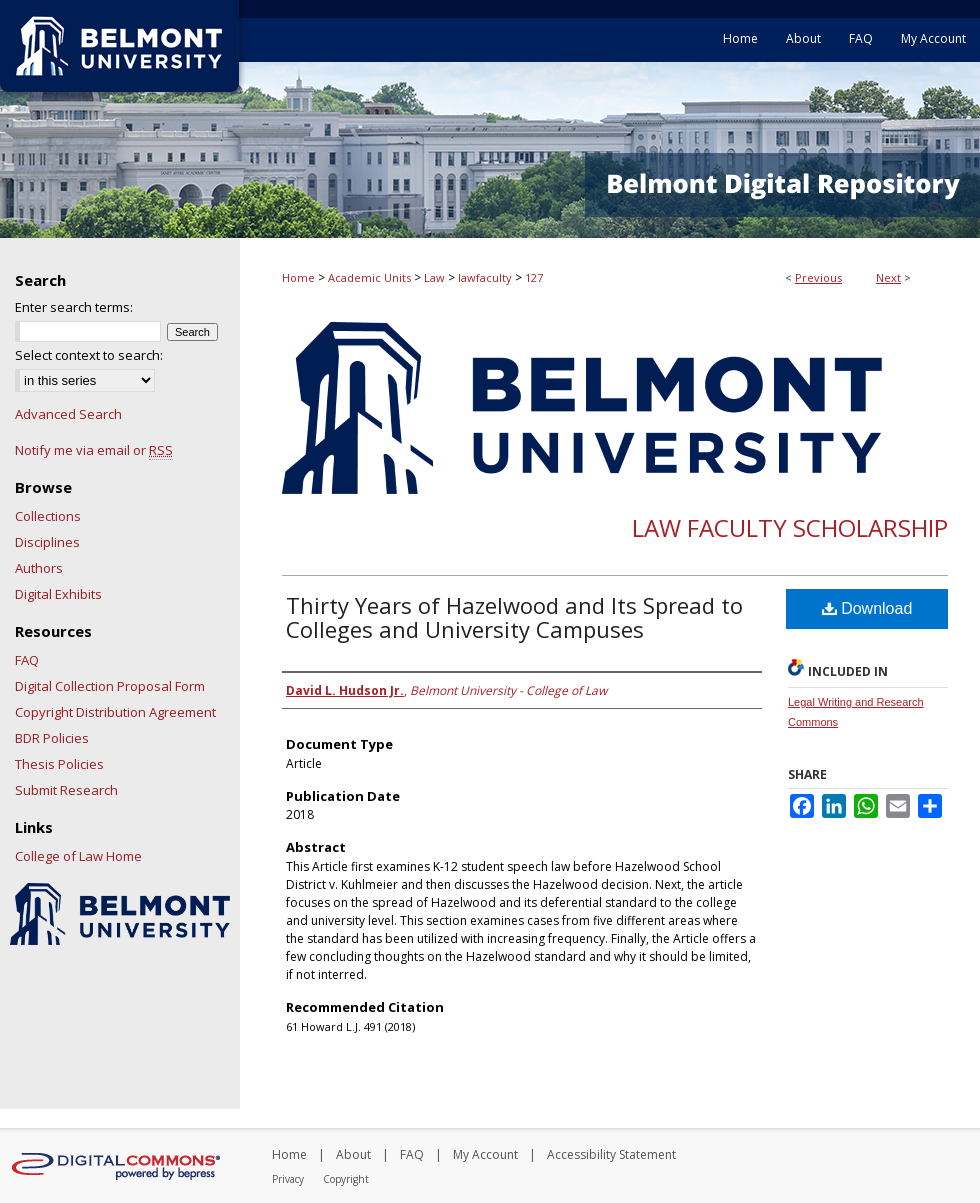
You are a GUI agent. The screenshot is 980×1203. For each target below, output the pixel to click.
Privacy (288, 1179)
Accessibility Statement (611, 1154)
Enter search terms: (74, 307)
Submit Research (66, 790)
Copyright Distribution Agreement (115, 712)
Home (298, 277)
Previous (818, 277)
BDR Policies (52, 738)
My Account (485, 1154)
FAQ (27, 660)
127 (534, 277)
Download (867, 608)
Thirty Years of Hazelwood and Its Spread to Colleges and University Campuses (514, 617)
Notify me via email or (94, 450)
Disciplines (47, 542)
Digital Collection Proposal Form (110, 686)
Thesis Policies (59, 764)
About (353, 1154)
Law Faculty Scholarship (790, 527)
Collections (48, 516)
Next (888, 277)
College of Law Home (78, 856)
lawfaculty (485, 277)
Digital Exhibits (58, 594)
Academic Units (369, 277)
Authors (39, 568)
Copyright (346, 1179)
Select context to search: (89, 355)
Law (434, 277)
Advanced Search (68, 414)
